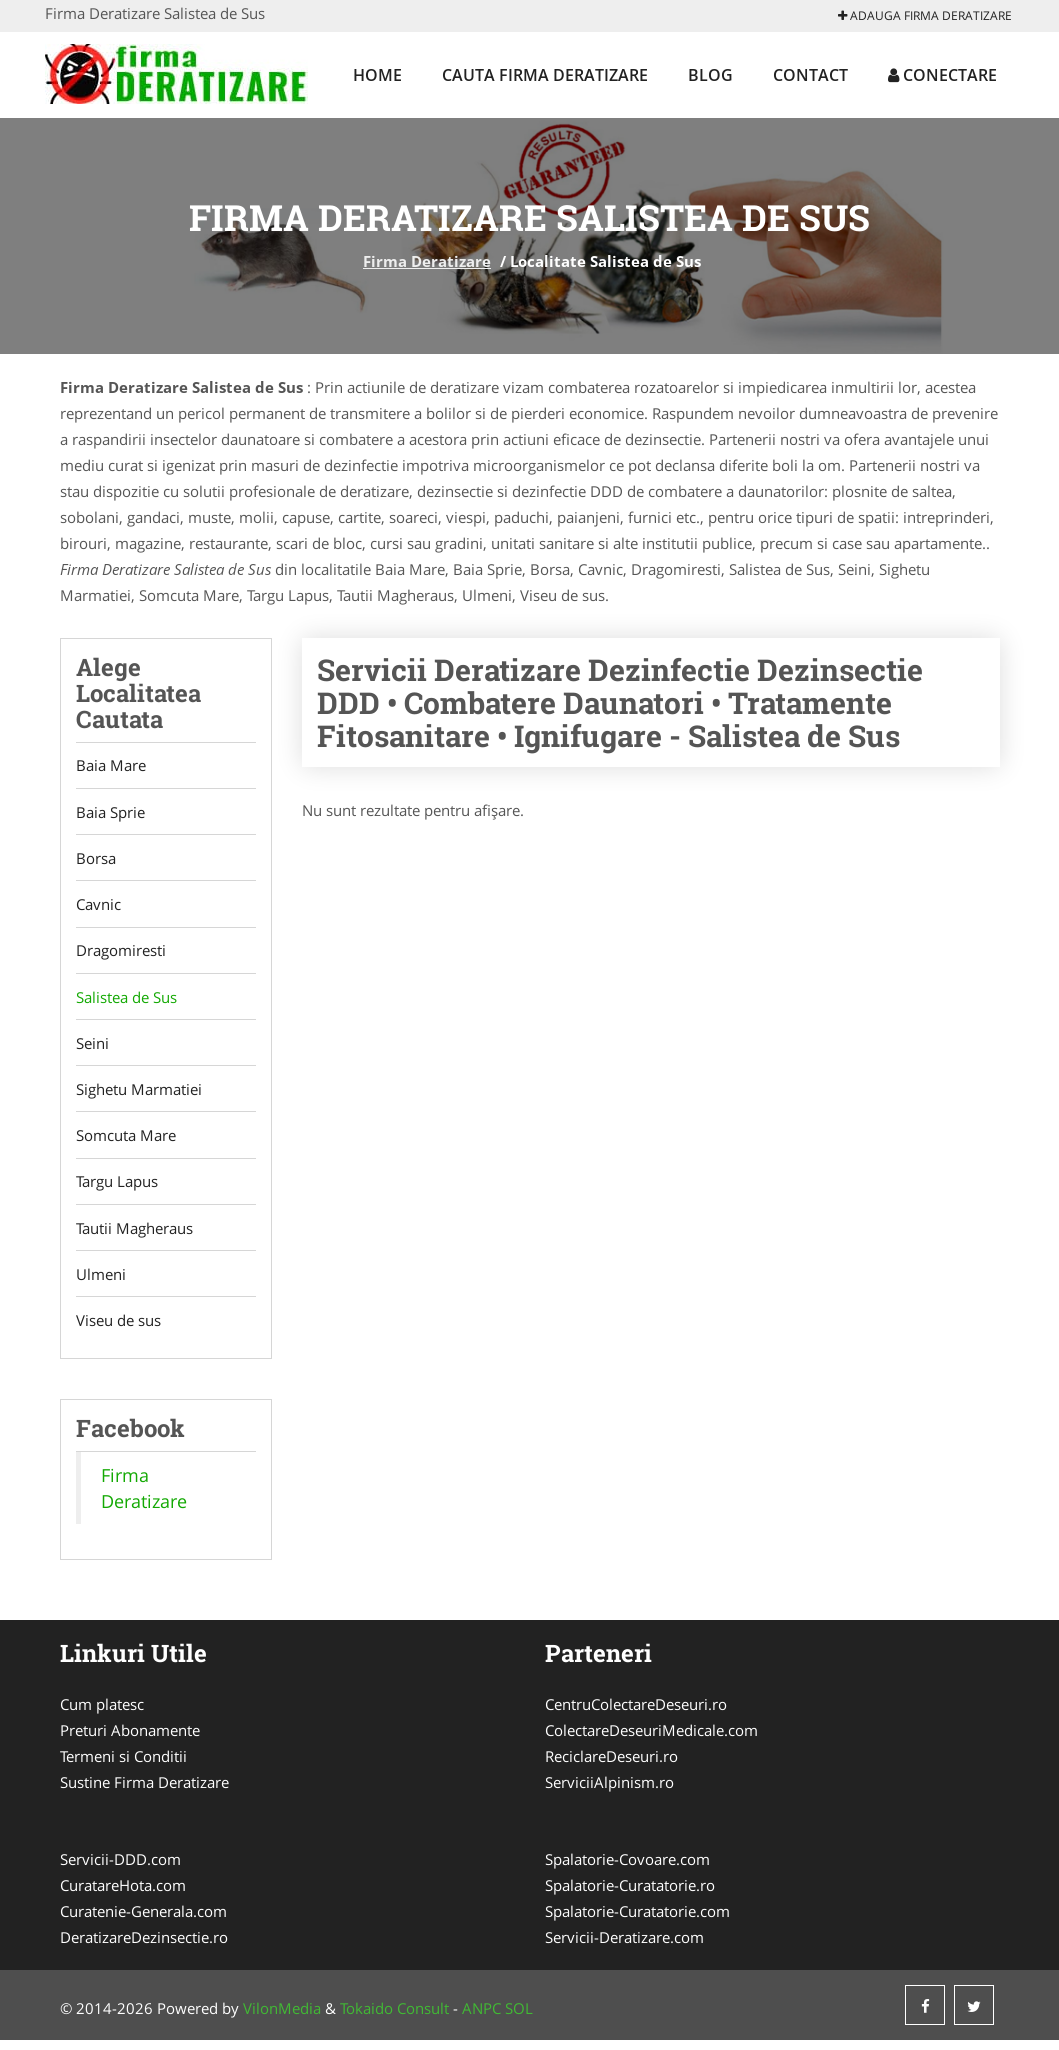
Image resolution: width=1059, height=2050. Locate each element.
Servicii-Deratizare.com (624, 1947)
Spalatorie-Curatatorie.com (637, 1921)
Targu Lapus (117, 1189)
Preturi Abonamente (130, 1740)
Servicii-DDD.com (120, 1869)
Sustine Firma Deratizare (144, 1792)
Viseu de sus (118, 1330)
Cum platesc (102, 1714)
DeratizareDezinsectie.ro (144, 1947)
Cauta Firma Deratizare (545, 75)
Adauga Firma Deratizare (925, 15)
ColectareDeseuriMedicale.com (651, 1740)
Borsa (96, 860)
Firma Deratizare (427, 261)
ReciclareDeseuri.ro (611, 1766)
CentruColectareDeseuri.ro (636, 1714)
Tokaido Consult (394, 2018)
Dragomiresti (121, 954)
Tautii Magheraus (134, 1236)
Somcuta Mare (126, 1142)
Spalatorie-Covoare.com (627, 1869)
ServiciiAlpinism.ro (609, 1792)
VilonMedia (282, 2018)
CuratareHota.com (123, 1895)
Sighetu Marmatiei (139, 1095)
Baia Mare (111, 766)
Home (377, 75)
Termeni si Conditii (123, 1766)
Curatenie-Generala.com (143, 1921)
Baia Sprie (110, 813)
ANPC (481, 2018)
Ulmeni (101, 1283)
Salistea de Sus (126, 1001)
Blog (710, 75)
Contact (810, 75)
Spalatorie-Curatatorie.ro (630, 1895)
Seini (92, 1048)
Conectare (942, 75)
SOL (519, 2018)
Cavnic (98, 907)
